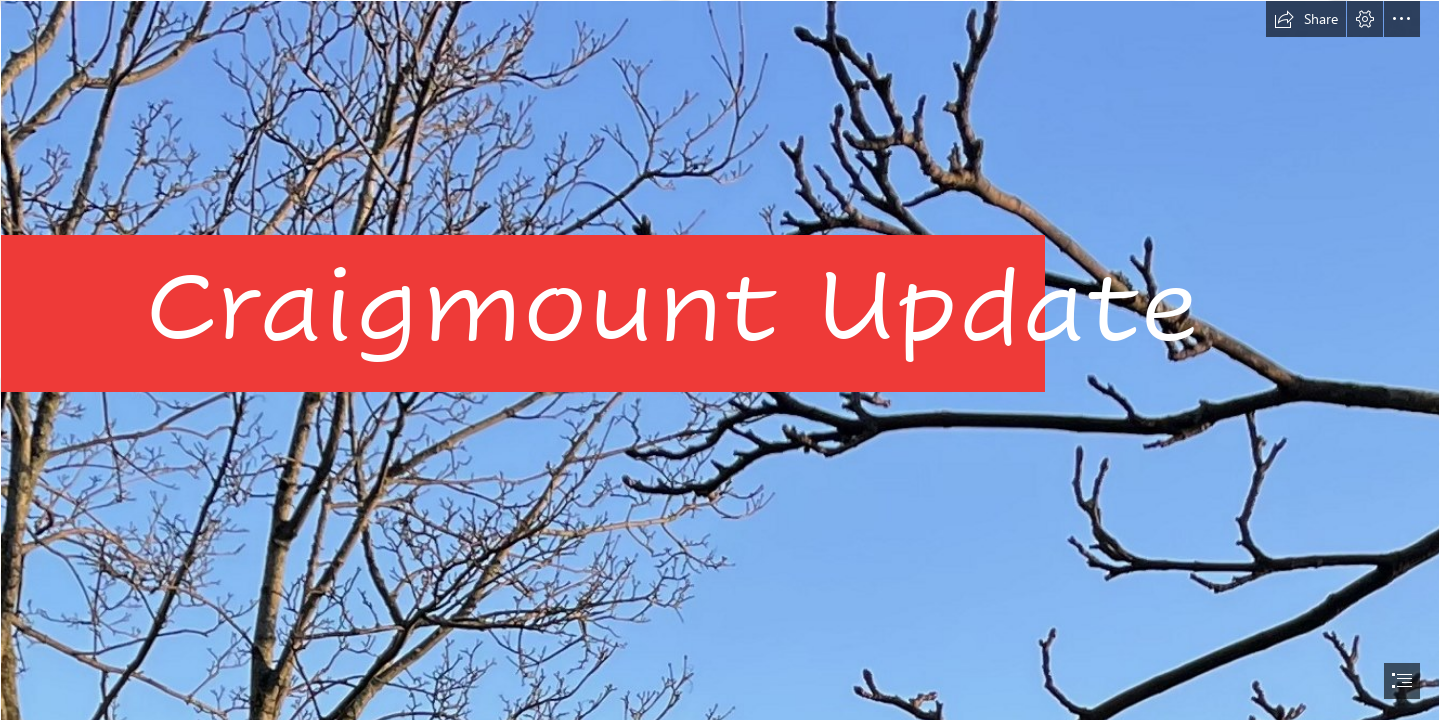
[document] (720, 360)
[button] (1306, 19)
